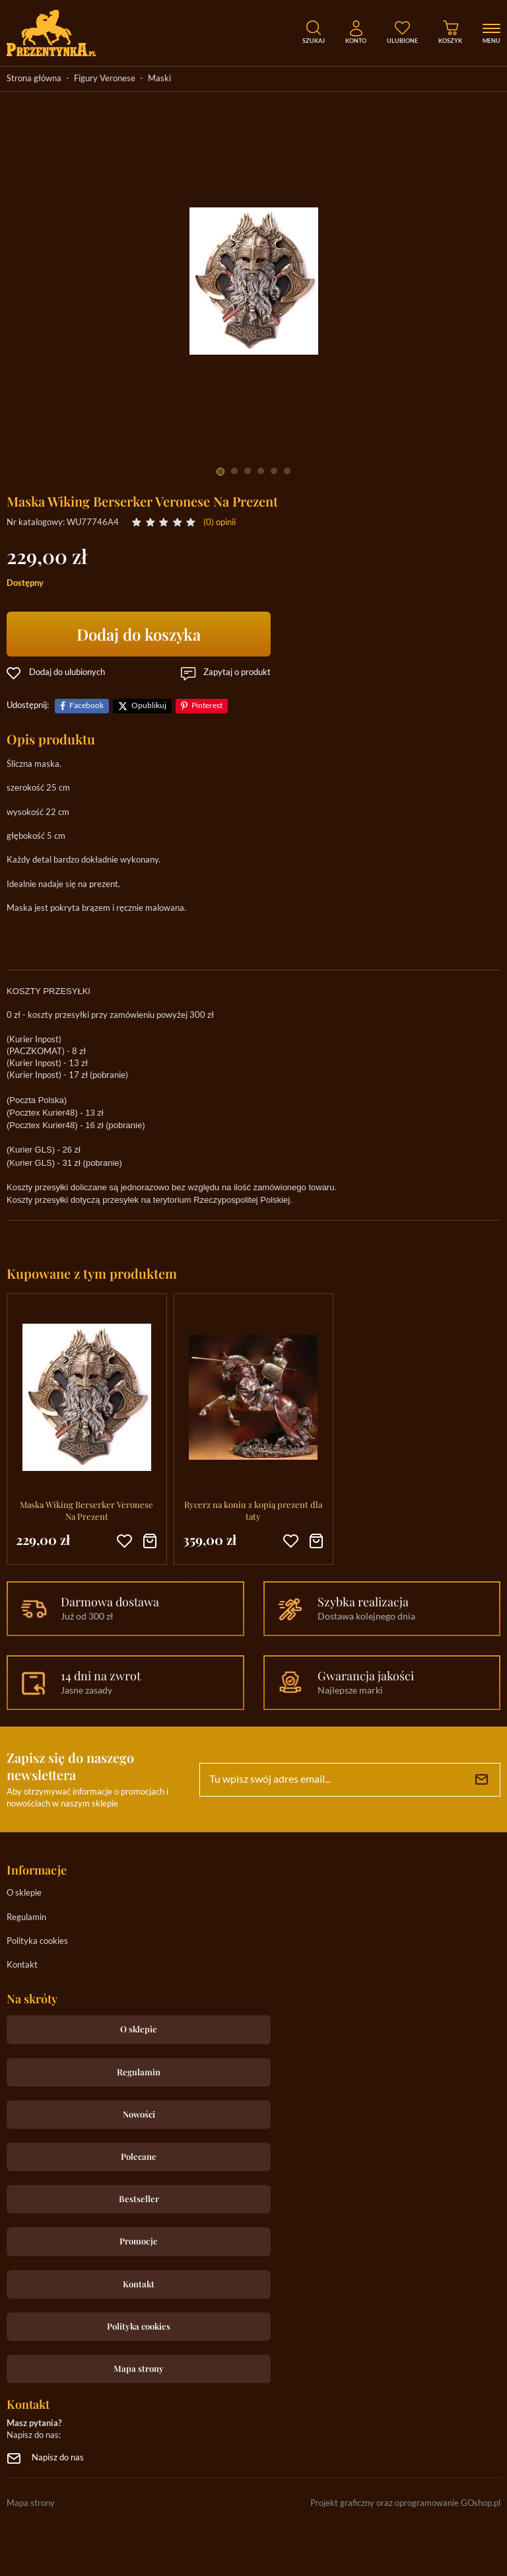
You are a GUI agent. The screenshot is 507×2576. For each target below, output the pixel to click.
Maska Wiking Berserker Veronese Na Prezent (86, 1510)
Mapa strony (139, 2368)
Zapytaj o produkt (237, 672)
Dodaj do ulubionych (67, 672)
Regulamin (26, 1918)
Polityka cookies (37, 1941)
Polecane (138, 2156)
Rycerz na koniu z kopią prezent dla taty (253, 1510)
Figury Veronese (104, 79)
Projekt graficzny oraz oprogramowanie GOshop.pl (405, 2503)
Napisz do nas (58, 2458)
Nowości (139, 2114)
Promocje (138, 2240)
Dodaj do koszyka (139, 634)
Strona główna (34, 79)
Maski (159, 79)
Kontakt (22, 1965)
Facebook (86, 705)
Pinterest (206, 705)
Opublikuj (148, 705)
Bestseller (139, 2198)
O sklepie (24, 1893)
